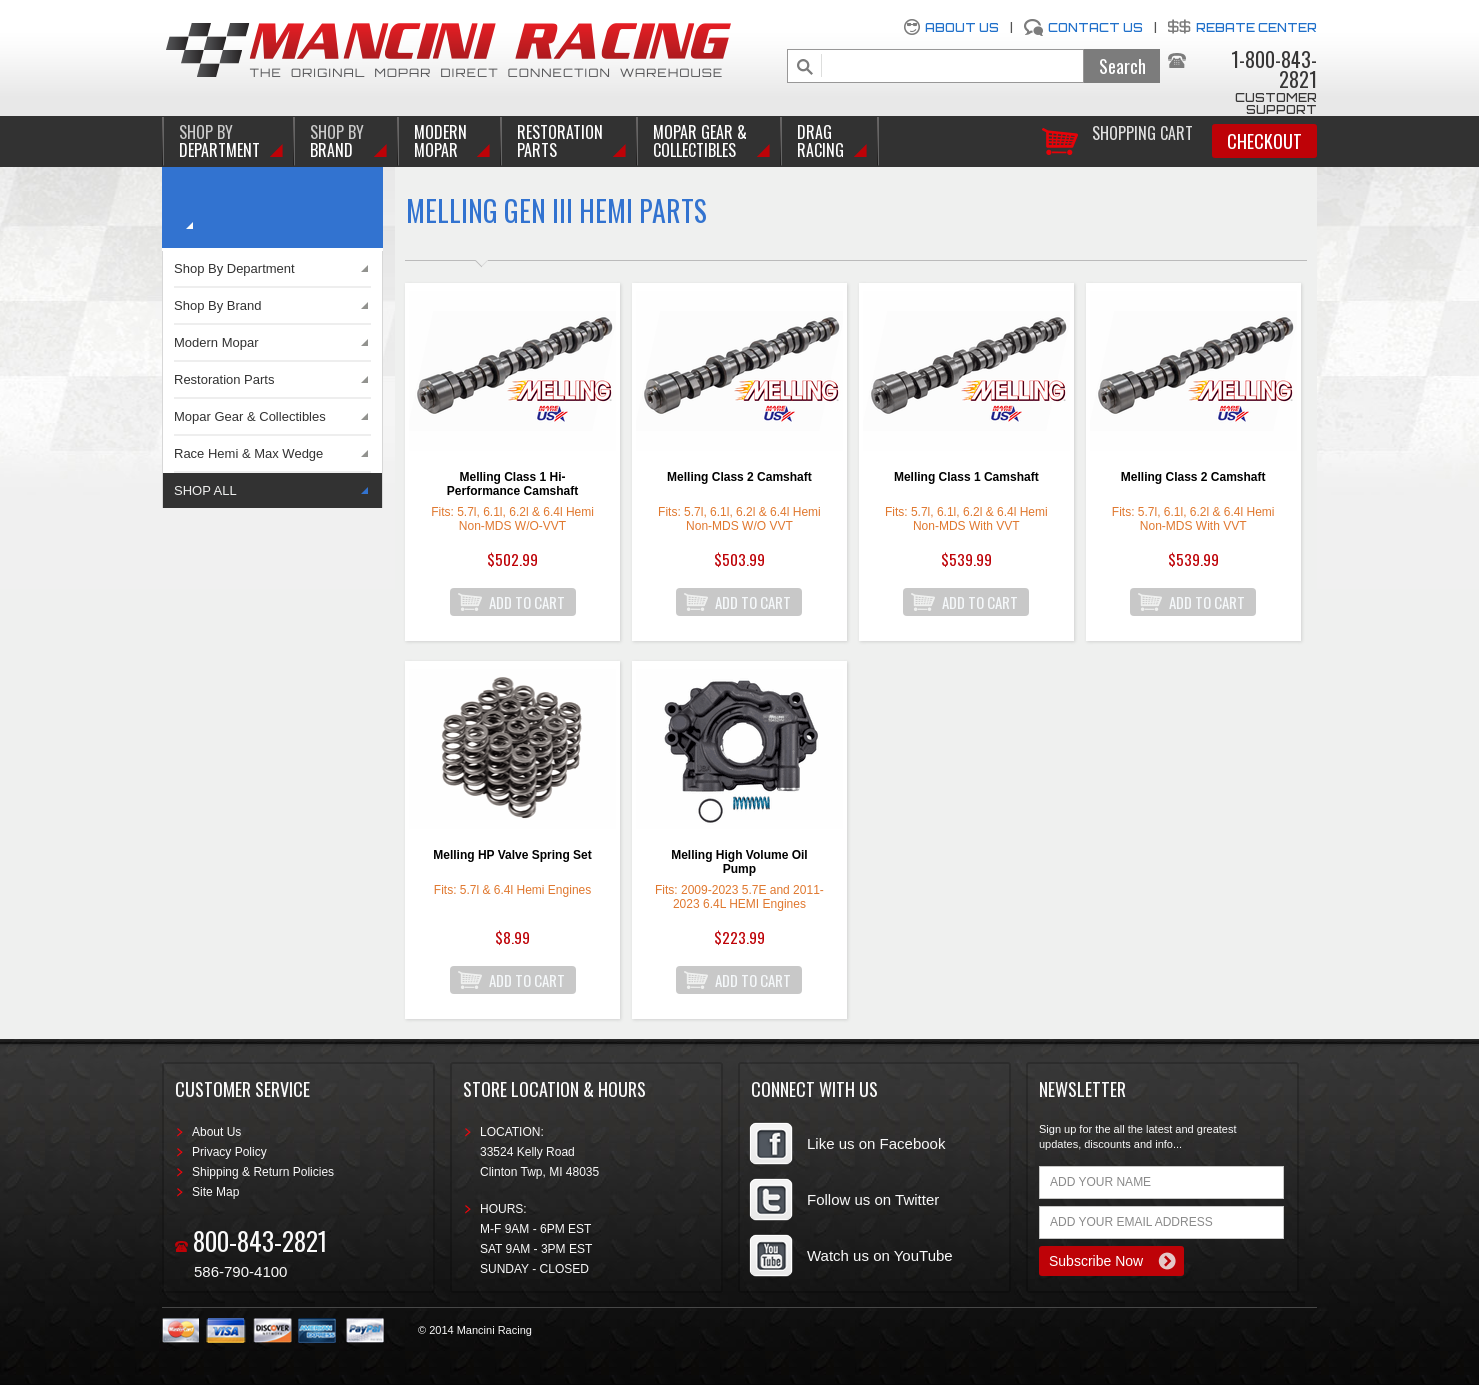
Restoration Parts (560, 141)
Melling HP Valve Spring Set (512, 855)
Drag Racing (820, 141)
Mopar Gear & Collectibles (700, 141)
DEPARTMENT (219, 141)
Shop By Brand (217, 305)
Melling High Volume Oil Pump (739, 862)
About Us (962, 27)
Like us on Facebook (876, 1143)
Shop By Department (234, 268)
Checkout (1264, 141)
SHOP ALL (205, 490)
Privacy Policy (229, 1152)
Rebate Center (1256, 27)
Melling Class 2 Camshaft (739, 477)
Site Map (215, 1192)
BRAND (337, 141)
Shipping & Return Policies (263, 1172)
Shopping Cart (1142, 131)
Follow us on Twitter (873, 1199)
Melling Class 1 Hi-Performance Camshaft (512, 484)
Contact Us (1095, 27)
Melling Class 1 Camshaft (966, 477)
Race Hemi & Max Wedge (248, 453)
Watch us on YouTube (880, 1255)
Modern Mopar (440, 141)
